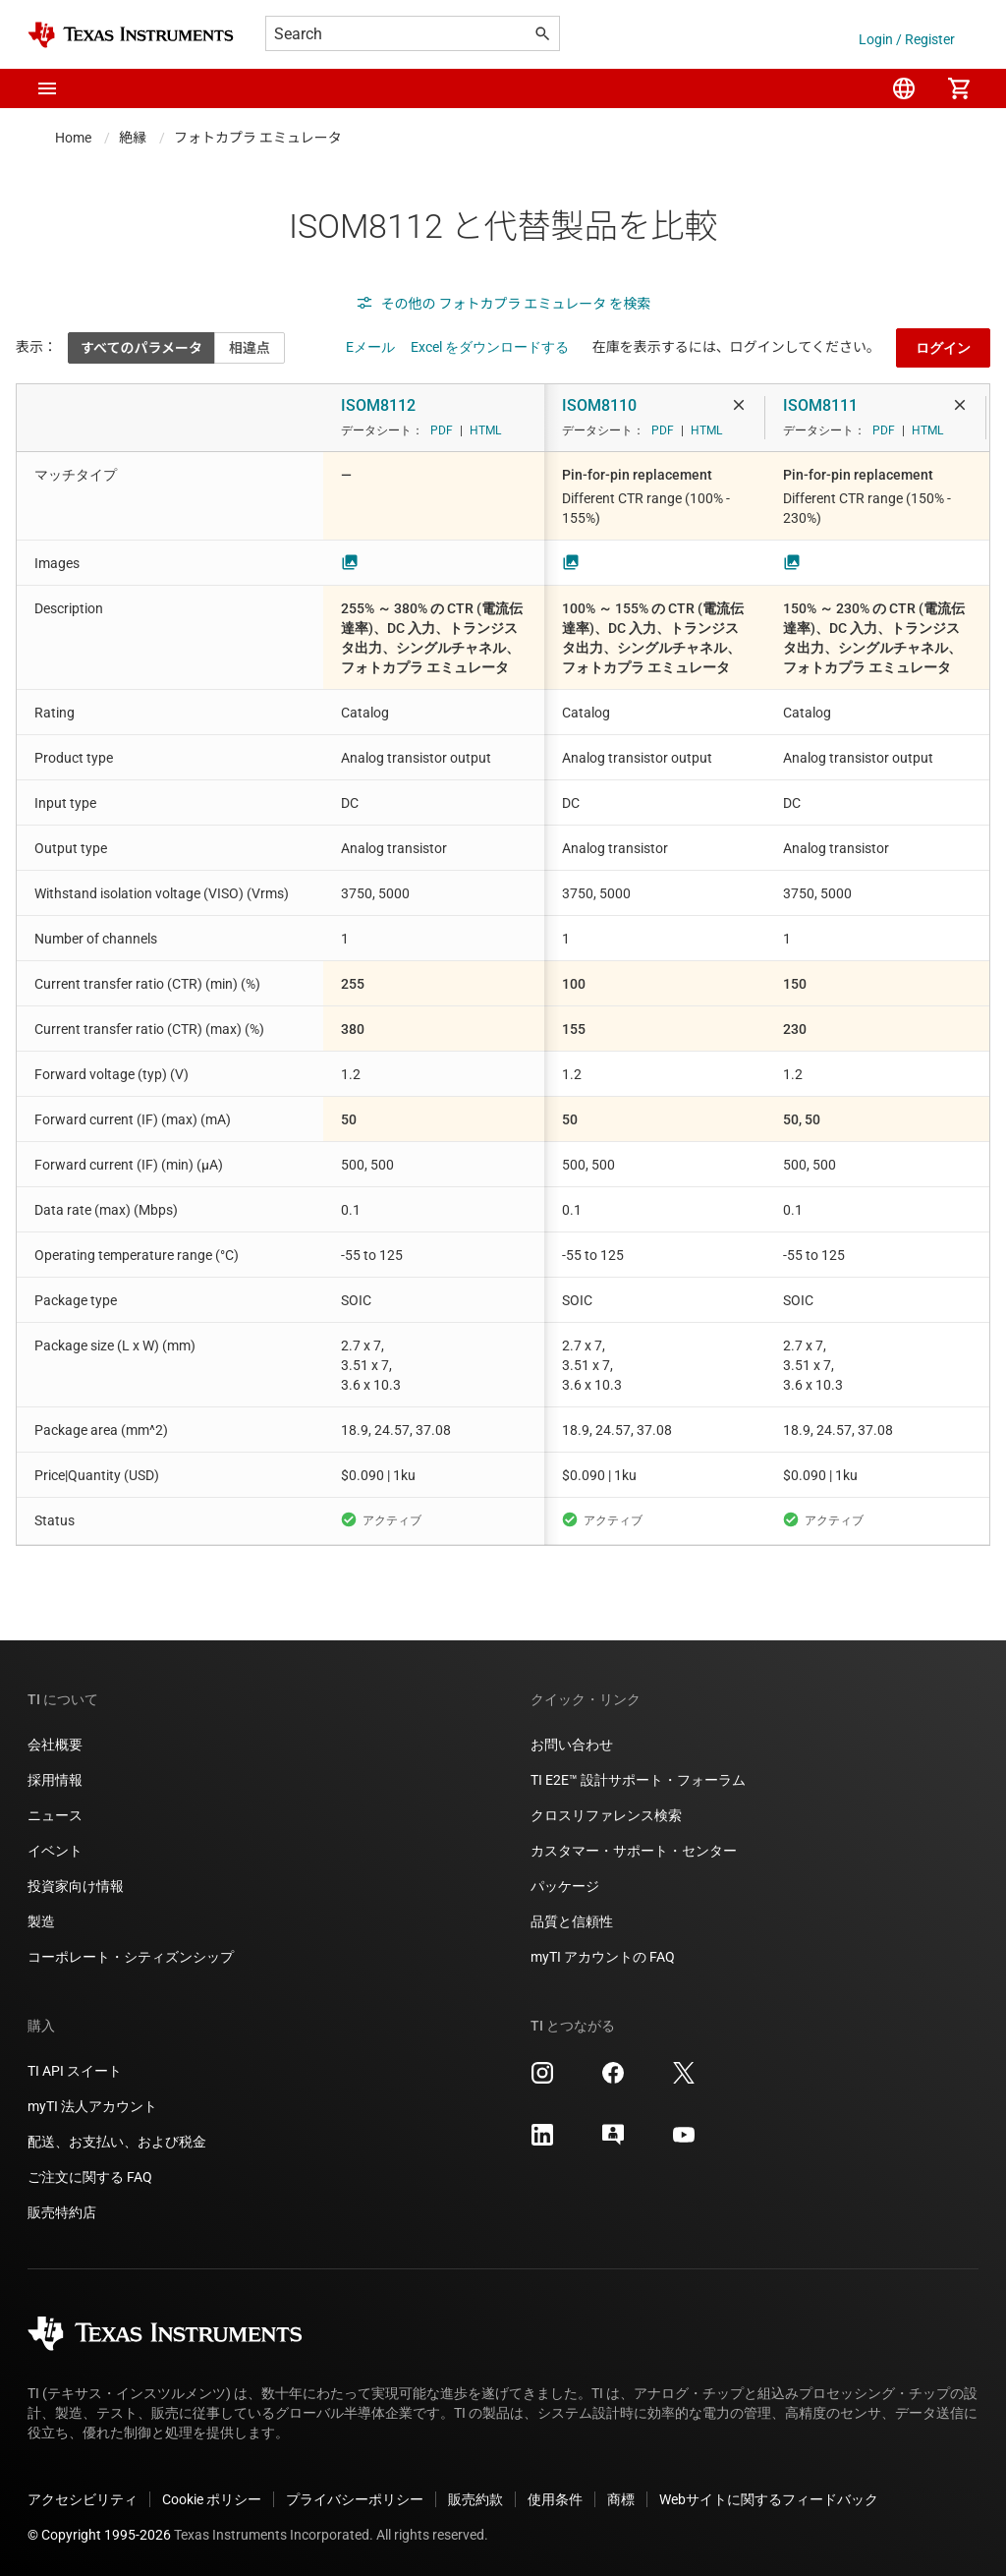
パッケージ (565, 1886)
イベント (55, 1851)
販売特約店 (62, 2212)
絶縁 (132, 137)
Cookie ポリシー (211, 2499)
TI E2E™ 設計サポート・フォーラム (638, 1780)
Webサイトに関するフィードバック (768, 2499)
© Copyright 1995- (99, 2535)
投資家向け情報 (76, 1886)
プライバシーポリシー (354, 2499)
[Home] (131, 35)
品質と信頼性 (572, 1921)
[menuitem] (903, 88)
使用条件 (555, 2499)
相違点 (249, 348)
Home (73, 137)
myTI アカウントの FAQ (603, 1957)
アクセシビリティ (83, 2499)
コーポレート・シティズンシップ (131, 1957)
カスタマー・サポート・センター (634, 1851)
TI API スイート (75, 2071)
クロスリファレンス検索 (606, 1815)
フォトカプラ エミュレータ (258, 137)
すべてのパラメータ (141, 348)
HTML (485, 430)
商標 (621, 2499)
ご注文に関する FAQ (90, 2177)
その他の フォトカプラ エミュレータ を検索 (503, 304)
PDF (441, 430)
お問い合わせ (572, 1744)
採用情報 (55, 1780)
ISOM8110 (599, 405)
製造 (41, 1921)
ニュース (55, 1815)
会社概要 (55, 1744)
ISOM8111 (820, 405)
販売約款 (475, 2499)
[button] (47, 88)
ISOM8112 (378, 405)
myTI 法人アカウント (92, 2106)
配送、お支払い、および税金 (117, 2141)
